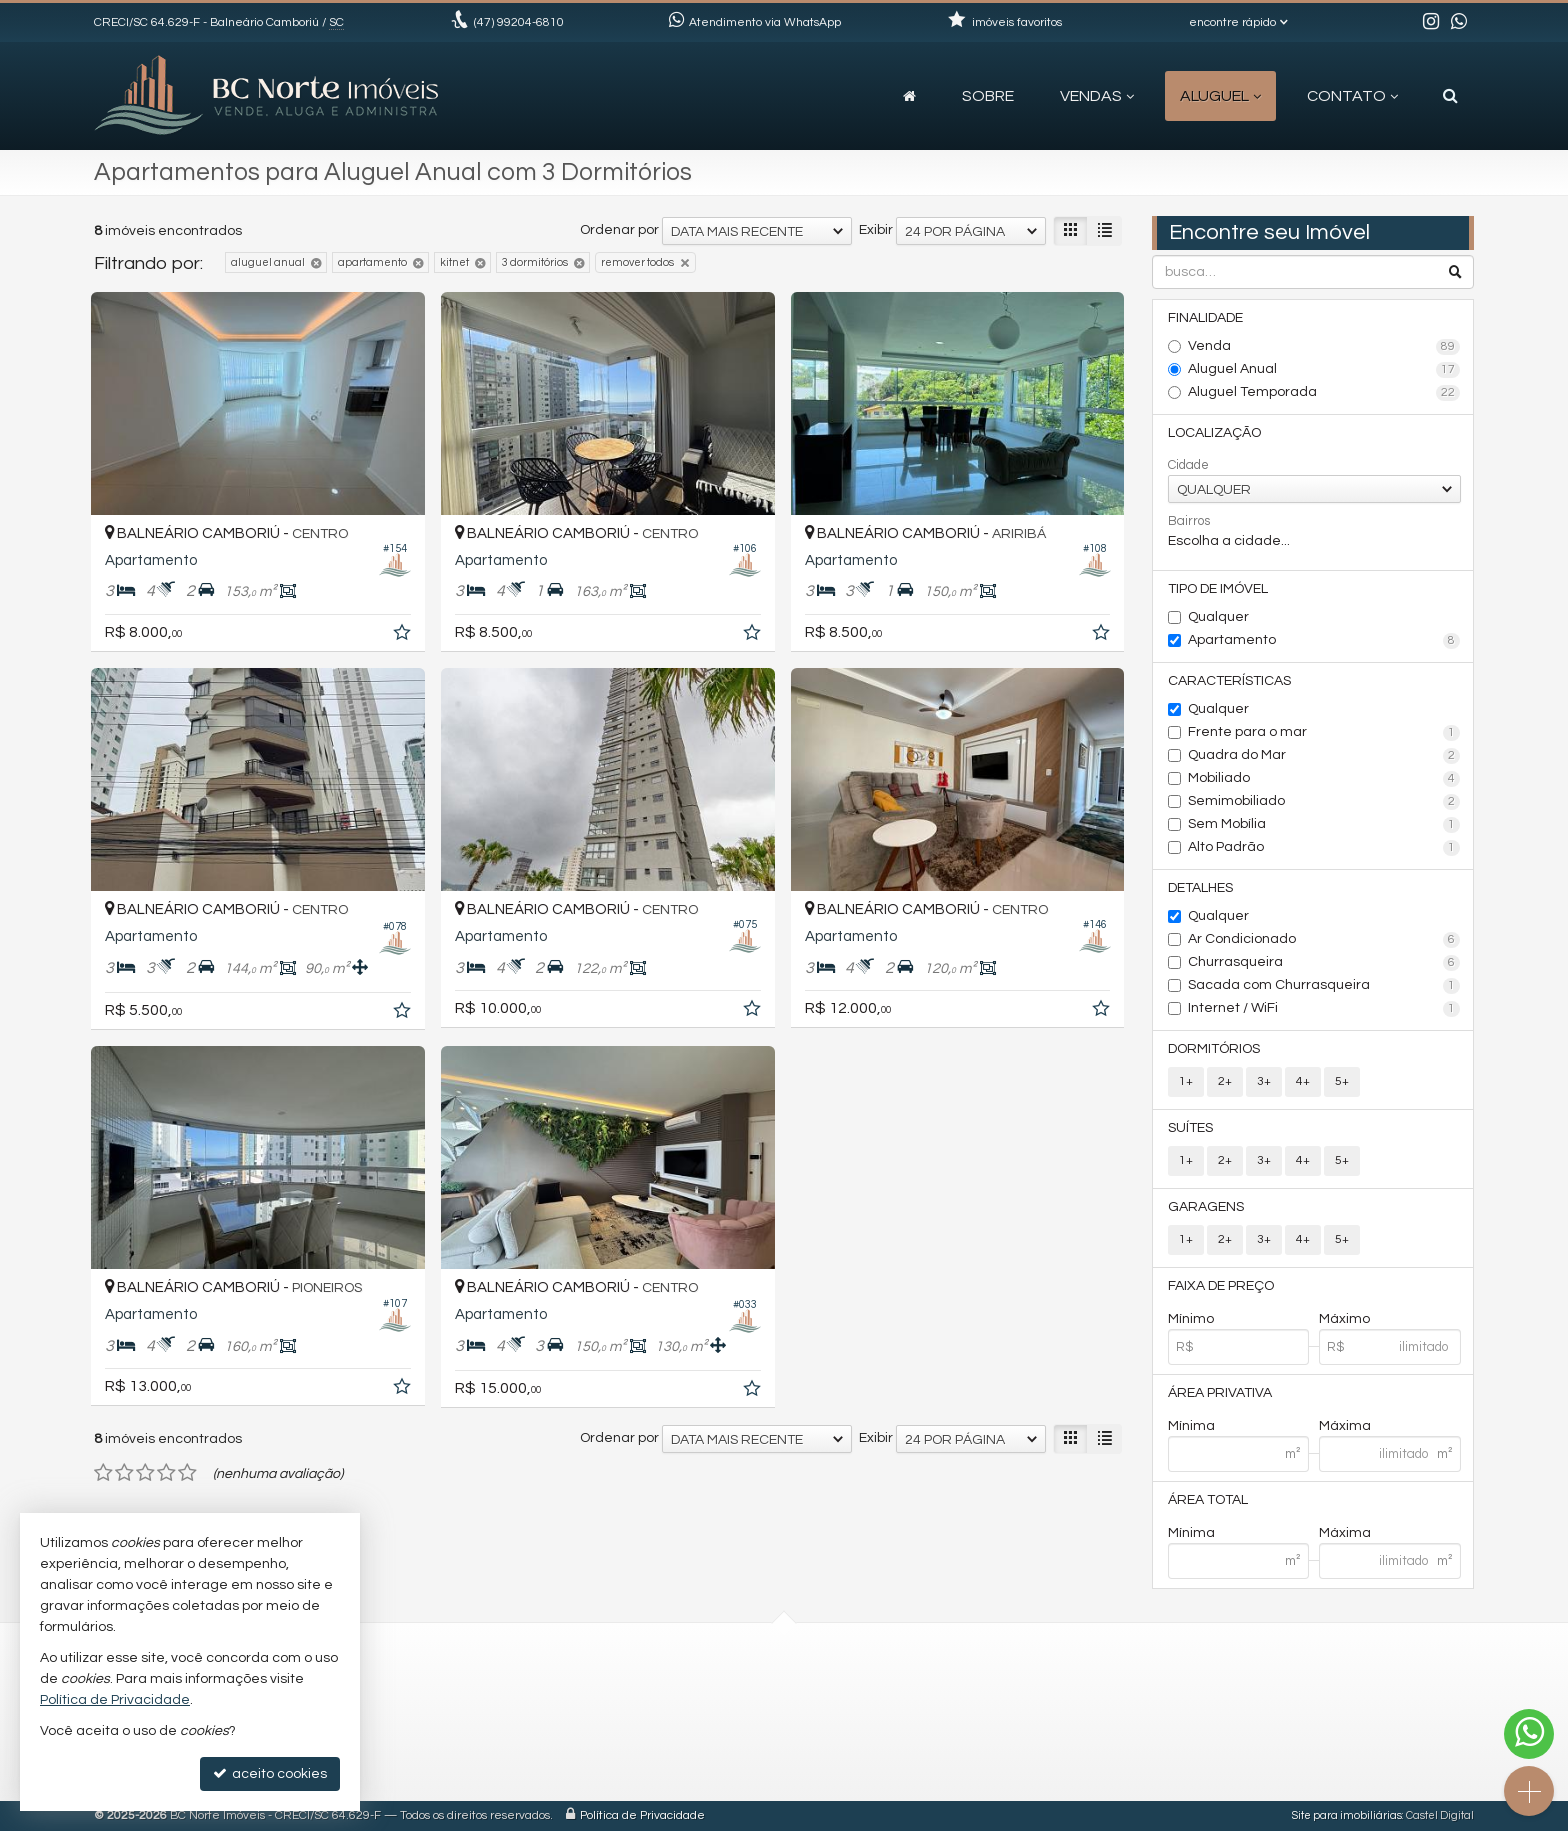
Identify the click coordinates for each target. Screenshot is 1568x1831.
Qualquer (1218, 617)
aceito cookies (270, 1773)
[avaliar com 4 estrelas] (166, 1473)
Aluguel (1220, 96)
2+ (1225, 1081)
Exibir (876, 230)
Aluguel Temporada (1324, 393)
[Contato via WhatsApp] (1529, 1734)
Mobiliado (1324, 779)
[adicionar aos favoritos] (404, 636)
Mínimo (1191, 1319)
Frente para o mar (1324, 733)
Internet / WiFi (1324, 1009)
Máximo (1344, 1319)
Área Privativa (1220, 1393)
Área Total (1208, 1500)
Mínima (1191, 1426)
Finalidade (1205, 318)
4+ (1303, 1081)
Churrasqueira (1324, 963)
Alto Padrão (1324, 848)
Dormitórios (1214, 1049)
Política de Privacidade (642, 1815)
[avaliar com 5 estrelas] (187, 1473)
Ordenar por (619, 230)
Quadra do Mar (1324, 756)
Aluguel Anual (1324, 370)
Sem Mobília (1324, 825)
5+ (1342, 1081)
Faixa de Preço (1221, 1286)
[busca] (1450, 96)
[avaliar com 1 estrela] (103, 1473)
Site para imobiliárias (1347, 1815)
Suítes (1190, 1128)
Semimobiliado (1324, 802)
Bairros (1189, 521)
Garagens (1206, 1207)
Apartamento (1324, 641)
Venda (1324, 347)
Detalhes (1200, 888)
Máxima (1345, 1426)
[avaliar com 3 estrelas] (145, 1473)
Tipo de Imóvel (1218, 589)
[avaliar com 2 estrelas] (124, 1473)
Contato (1352, 96)
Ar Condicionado (1324, 940)
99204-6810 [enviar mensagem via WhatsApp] (519, 22)
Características (1229, 681)
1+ (1186, 1081)
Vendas (1097, 96)
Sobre (988, 96)
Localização (1214, 433)
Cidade (1188, 465)
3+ (1264, 1081)
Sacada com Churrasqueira (1324, 986)
